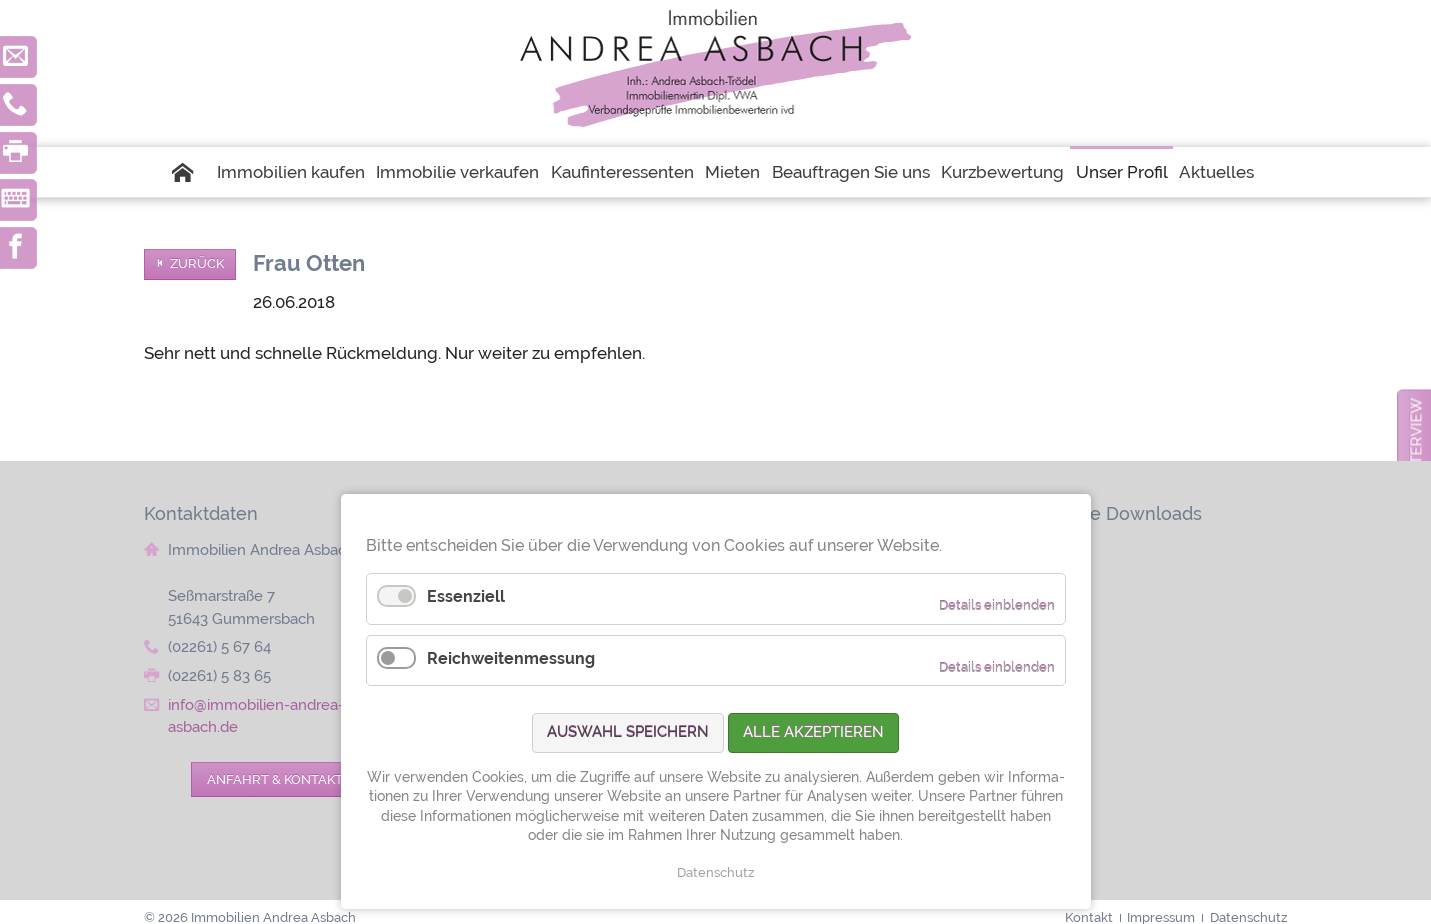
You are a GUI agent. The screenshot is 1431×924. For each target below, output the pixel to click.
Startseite (191, 172)
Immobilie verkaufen (457, 172)
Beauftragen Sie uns (851, 172)
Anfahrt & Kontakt (275, 779)
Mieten (732, 172)
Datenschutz (715, 872)
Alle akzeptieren (813, 732)
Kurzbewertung (1002, 172)
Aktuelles (1216, 172)
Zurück (197, 263)
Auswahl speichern (628, 732)
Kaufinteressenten (622, 172)
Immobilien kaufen (291, 172)
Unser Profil (1122, 172)
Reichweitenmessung (511, 658)
